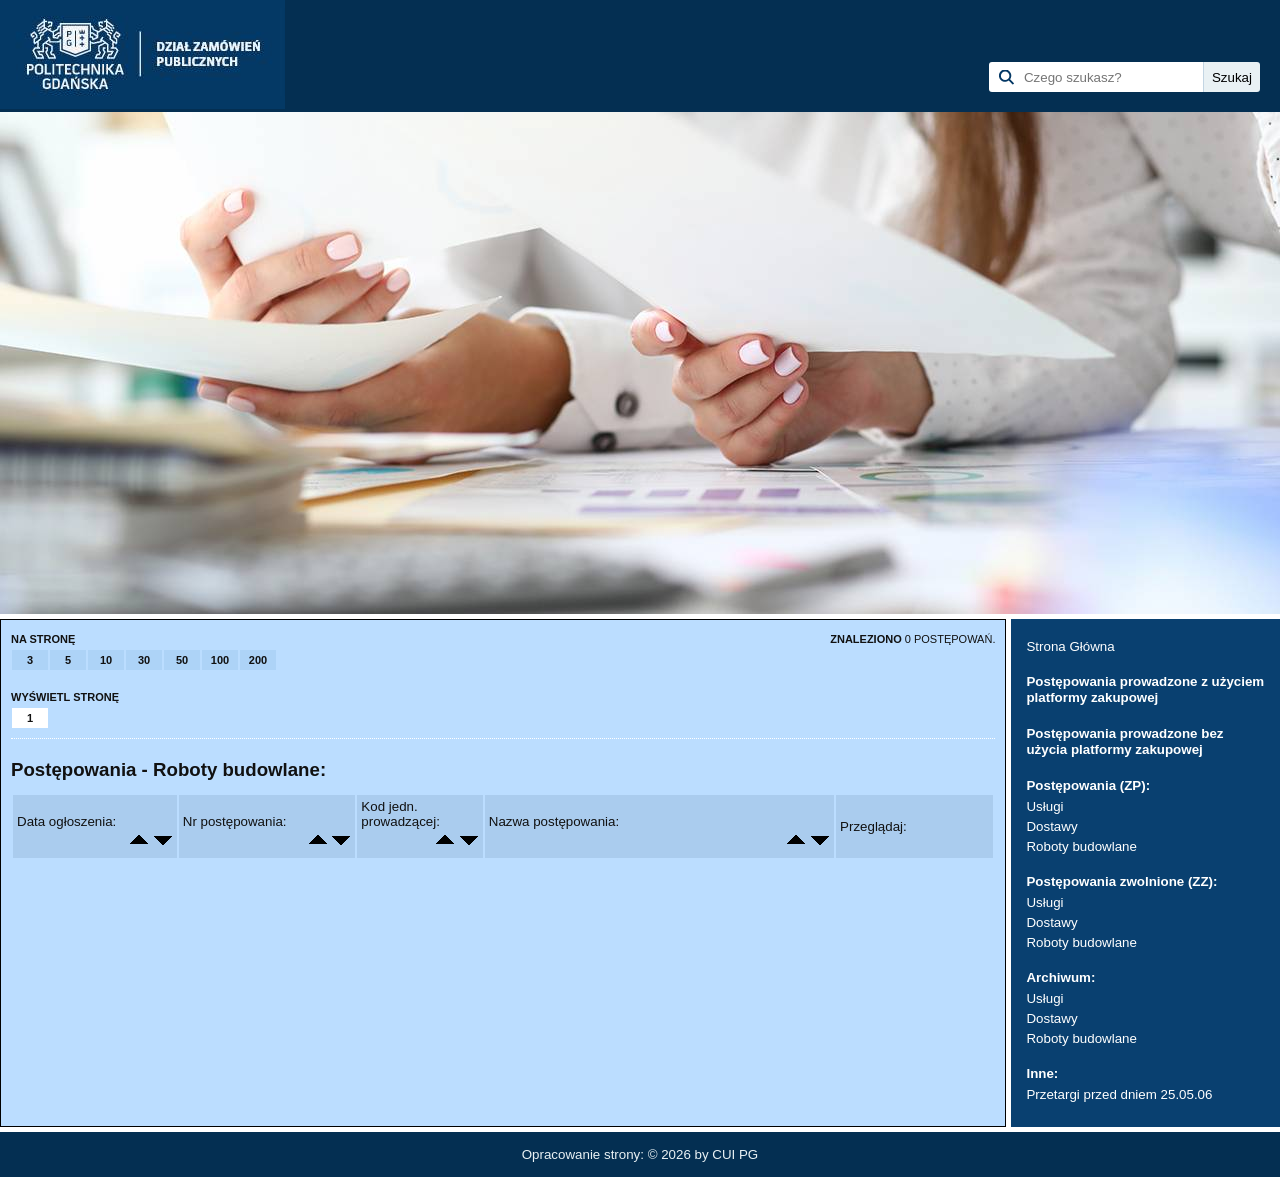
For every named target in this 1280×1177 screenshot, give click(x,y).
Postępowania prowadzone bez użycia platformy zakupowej (1124, 741)
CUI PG (735, 1154)
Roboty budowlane (1081, 846)
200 (258, 660)
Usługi (1044, 806)
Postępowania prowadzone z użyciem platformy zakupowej (1145, 689)
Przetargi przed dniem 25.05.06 (1119, 1094)
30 (144, 660)
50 (182, 660)
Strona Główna (1070, 646)
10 (106, 660)
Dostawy (1051, 826)
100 (220, 660)
